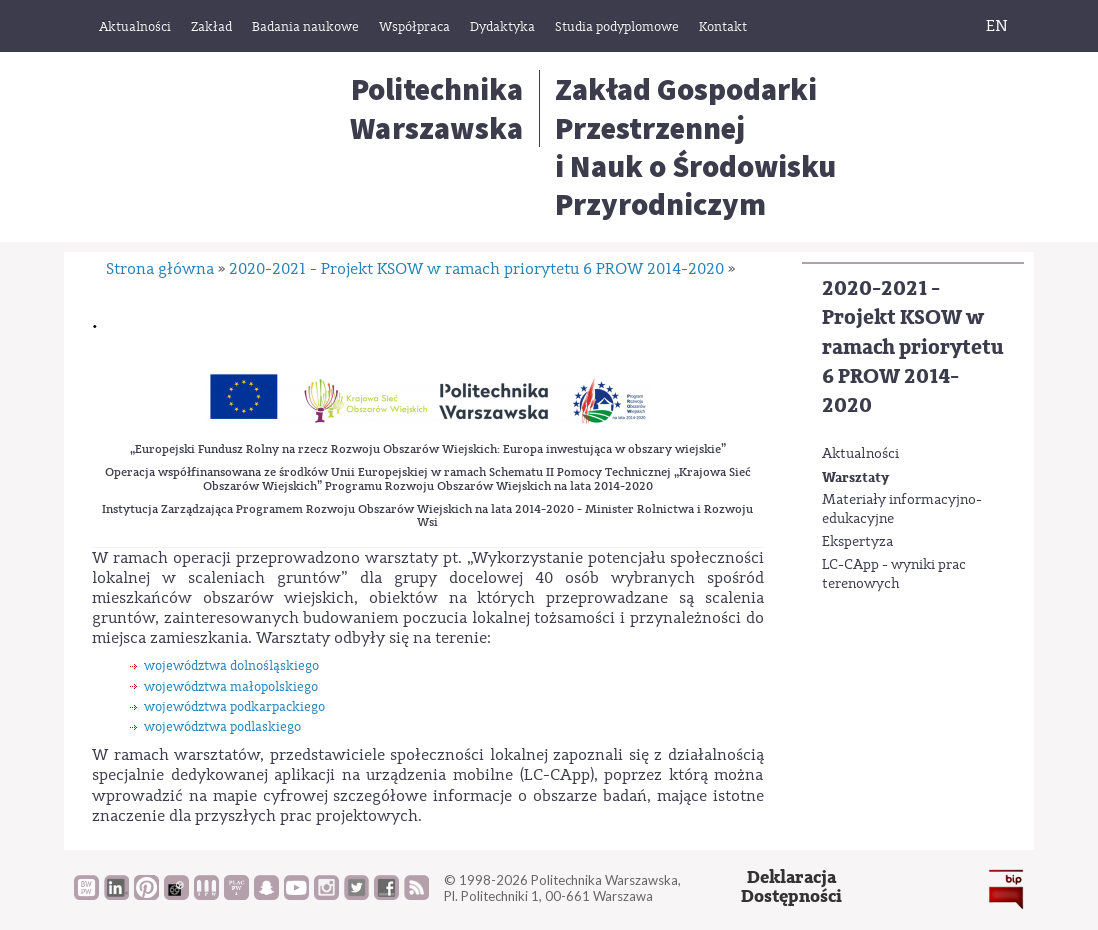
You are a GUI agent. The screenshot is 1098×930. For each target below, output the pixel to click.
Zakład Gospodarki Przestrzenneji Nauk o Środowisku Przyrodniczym (695, 146)
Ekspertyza (857, 542)
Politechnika (436, 108)
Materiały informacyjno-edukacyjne (902, 510)
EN (997, 26)
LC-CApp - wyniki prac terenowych (894, 575)
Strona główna (160, 269)
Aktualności (860, 454)
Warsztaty (855, 477)
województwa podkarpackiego (234, 706)
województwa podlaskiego (222, 726)
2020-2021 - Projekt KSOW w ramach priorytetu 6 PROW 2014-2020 (913, 347)
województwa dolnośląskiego (231, 665)
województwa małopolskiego (231, 686)
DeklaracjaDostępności (791, 887)
